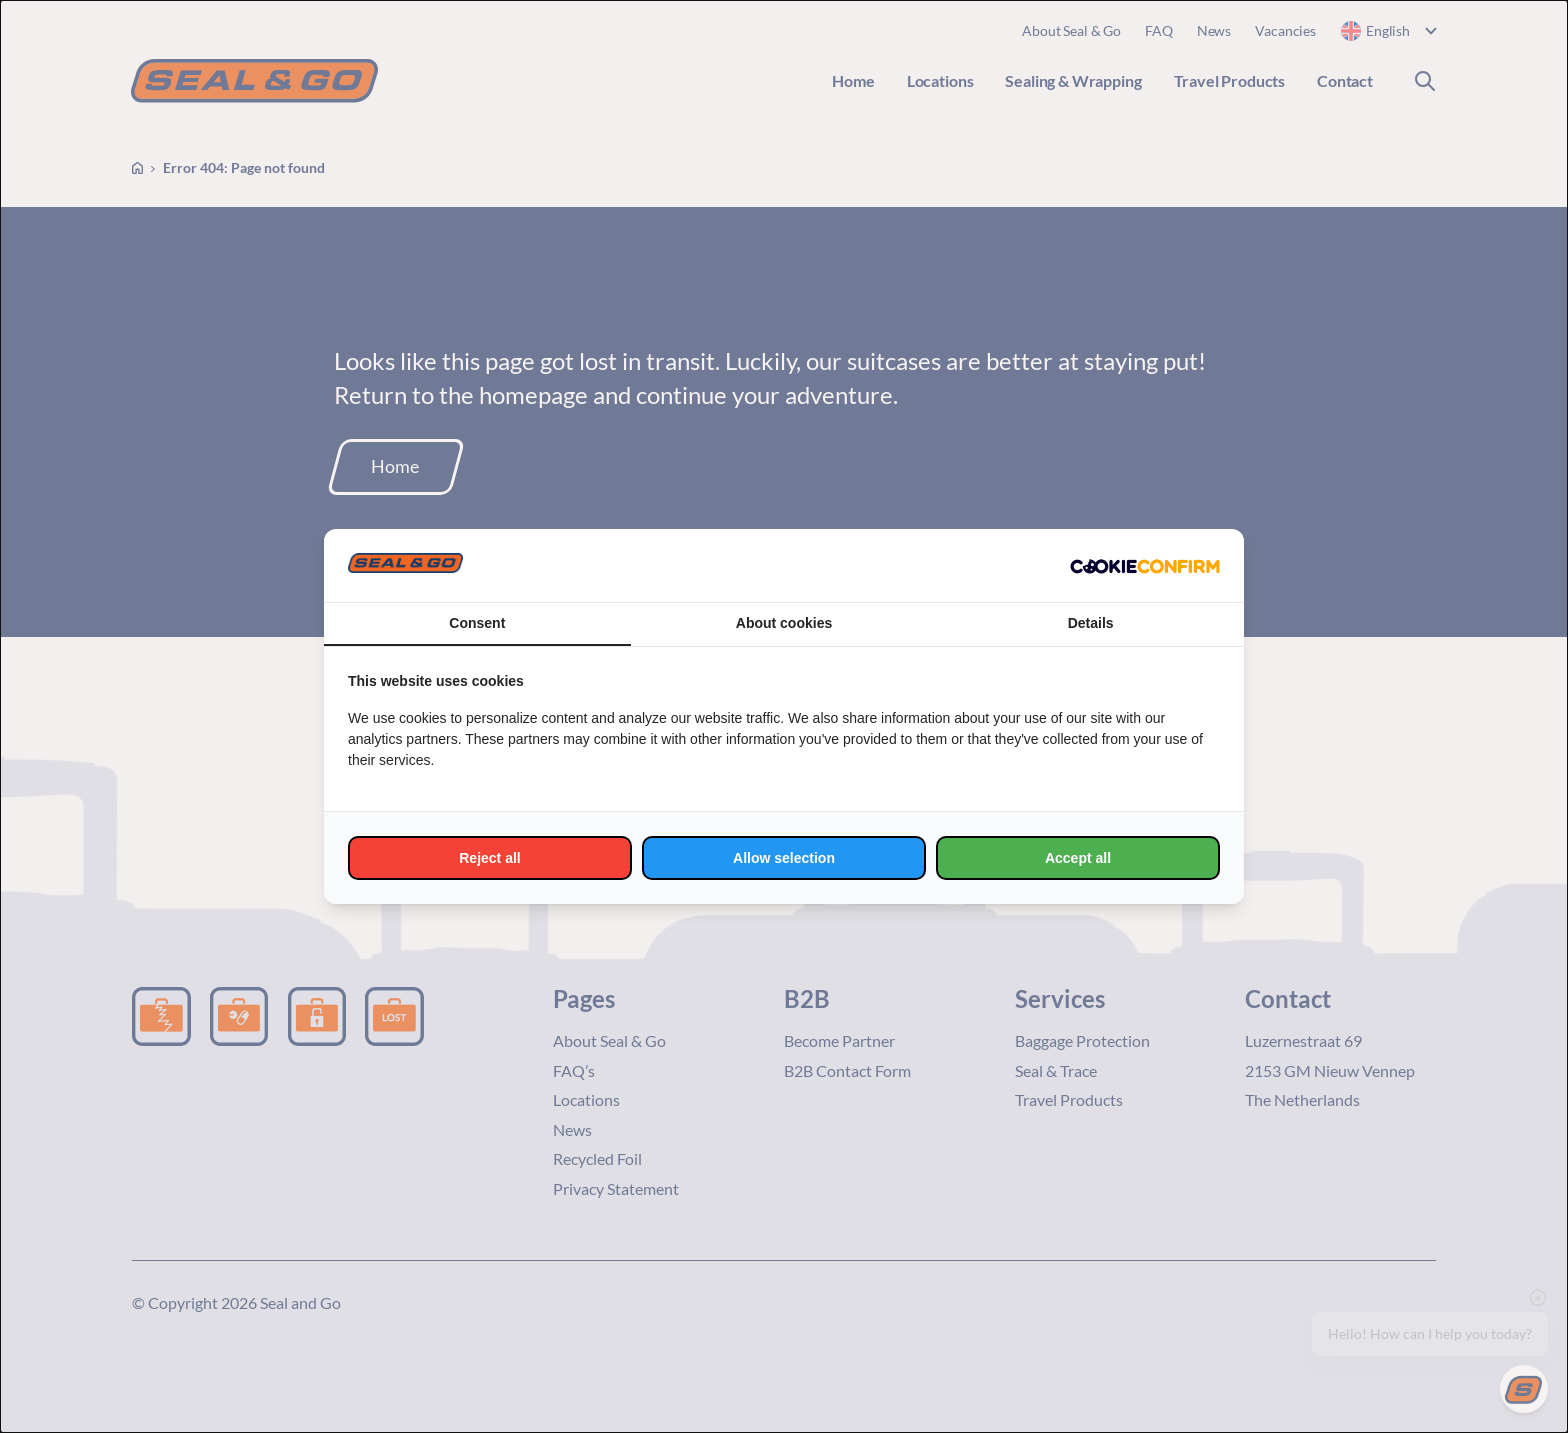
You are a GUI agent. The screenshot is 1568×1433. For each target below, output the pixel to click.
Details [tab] (1091, 623)
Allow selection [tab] (784, 858)
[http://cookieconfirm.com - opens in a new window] (1145, 566)
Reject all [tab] (489, 858)
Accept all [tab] (1078, 858)
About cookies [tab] (784, 623)
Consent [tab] (477, 623)
